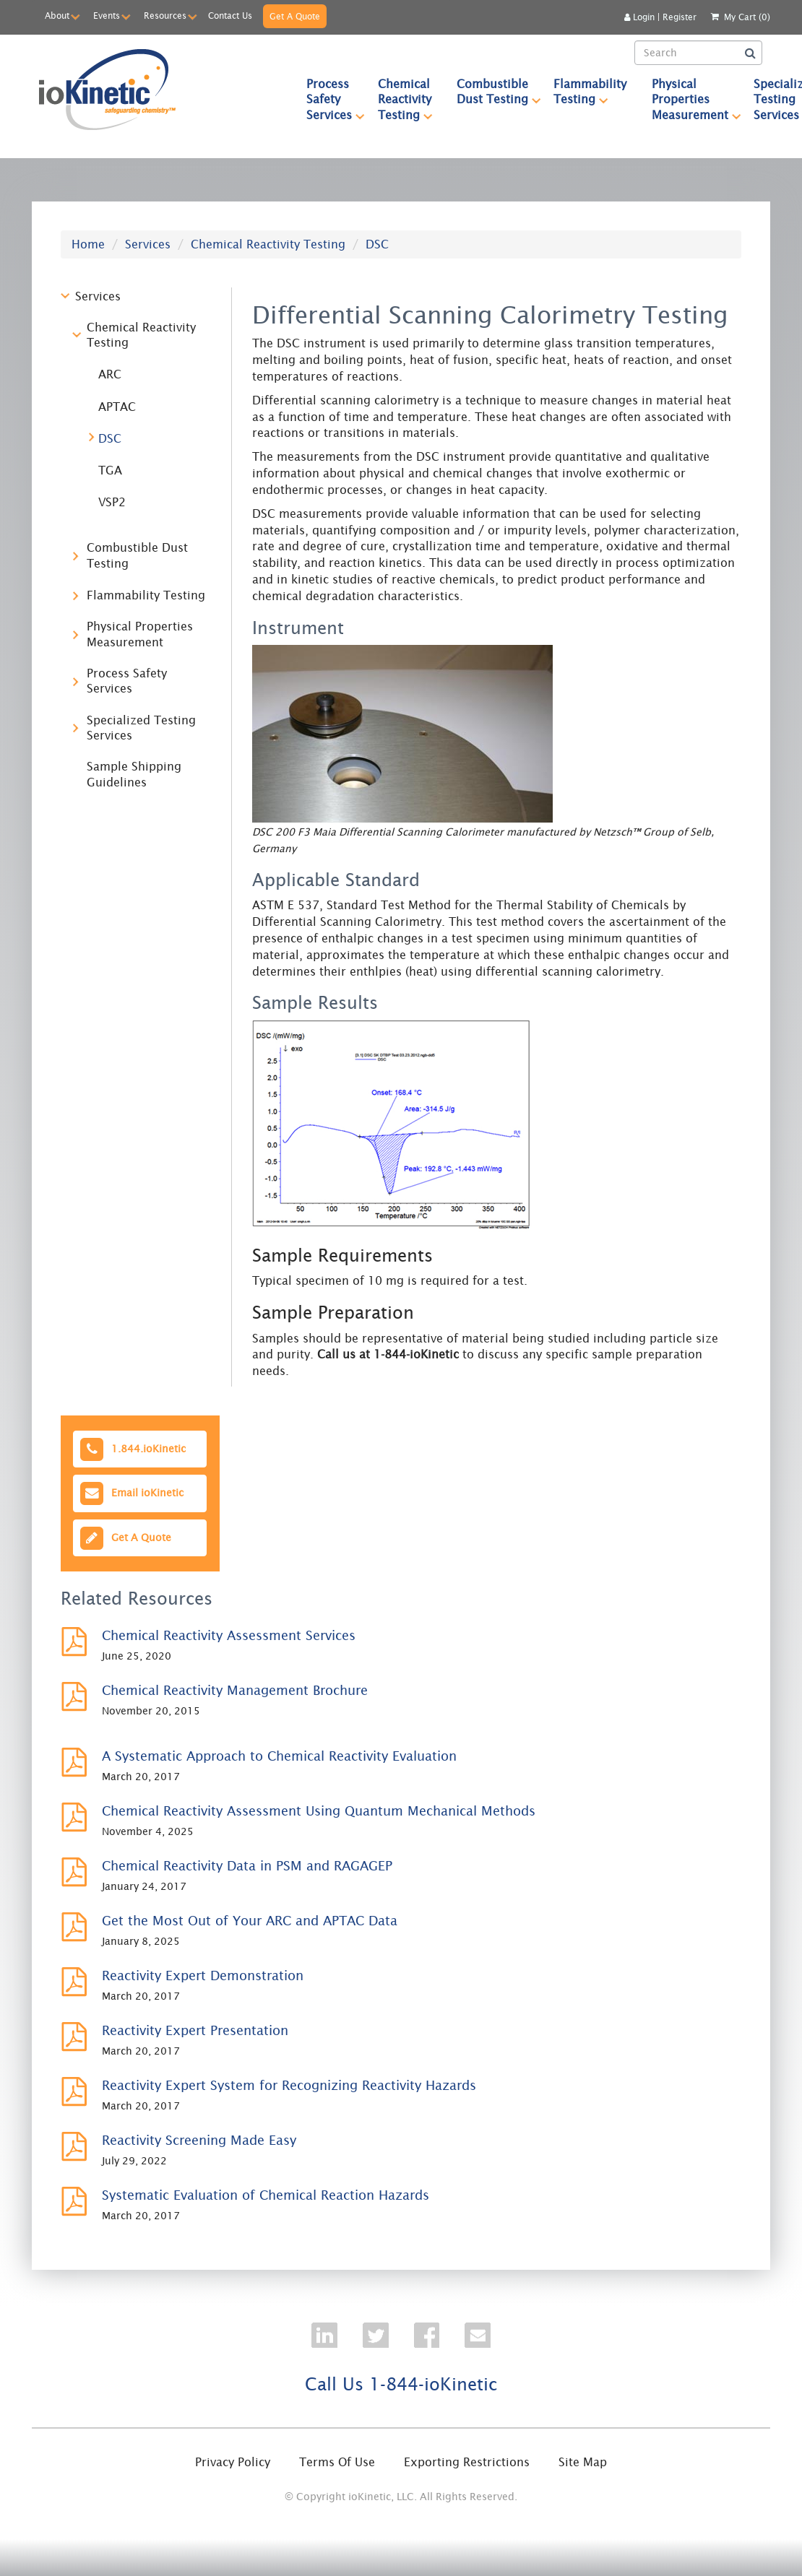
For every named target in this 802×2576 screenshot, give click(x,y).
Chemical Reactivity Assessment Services (228, 1635)
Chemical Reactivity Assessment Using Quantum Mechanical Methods (318, 1810)
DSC (109, 438)
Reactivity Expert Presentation (195, 2030)
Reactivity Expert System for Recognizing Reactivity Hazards (289, 2085)
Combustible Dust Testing (499, 91)
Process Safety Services (335, 99)
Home (88, 244)
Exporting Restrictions (467, 2461)
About (57, 15)
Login (639, 17)
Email (130, 1493)
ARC (109, 374)
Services (148, 244)
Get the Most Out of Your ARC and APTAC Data (249, 1920)
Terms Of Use (337, 2461)
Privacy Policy (232, 2461)
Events (106, 15)
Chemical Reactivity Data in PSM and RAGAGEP (247, 1865)
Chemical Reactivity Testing (411, 99)
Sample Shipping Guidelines (134, 774)
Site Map (583, 2461)
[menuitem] (329, 99)
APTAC (117, 406)
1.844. (131, 1449)
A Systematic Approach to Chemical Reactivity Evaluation (279, 1756)
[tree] (135, 546)
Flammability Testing (596, 91)
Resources (165, 15)
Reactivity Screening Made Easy (199, 2140)
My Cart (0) (747, 17)
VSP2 (112, 501)
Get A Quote (295, 16)
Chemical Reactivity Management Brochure (235, 1690)
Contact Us (230, 15)
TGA (110, 470)
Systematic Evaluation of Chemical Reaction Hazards (265, 2195)
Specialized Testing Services (141, 728)
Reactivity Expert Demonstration (202, 1975)
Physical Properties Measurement (696, 99)
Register (680, 17)
